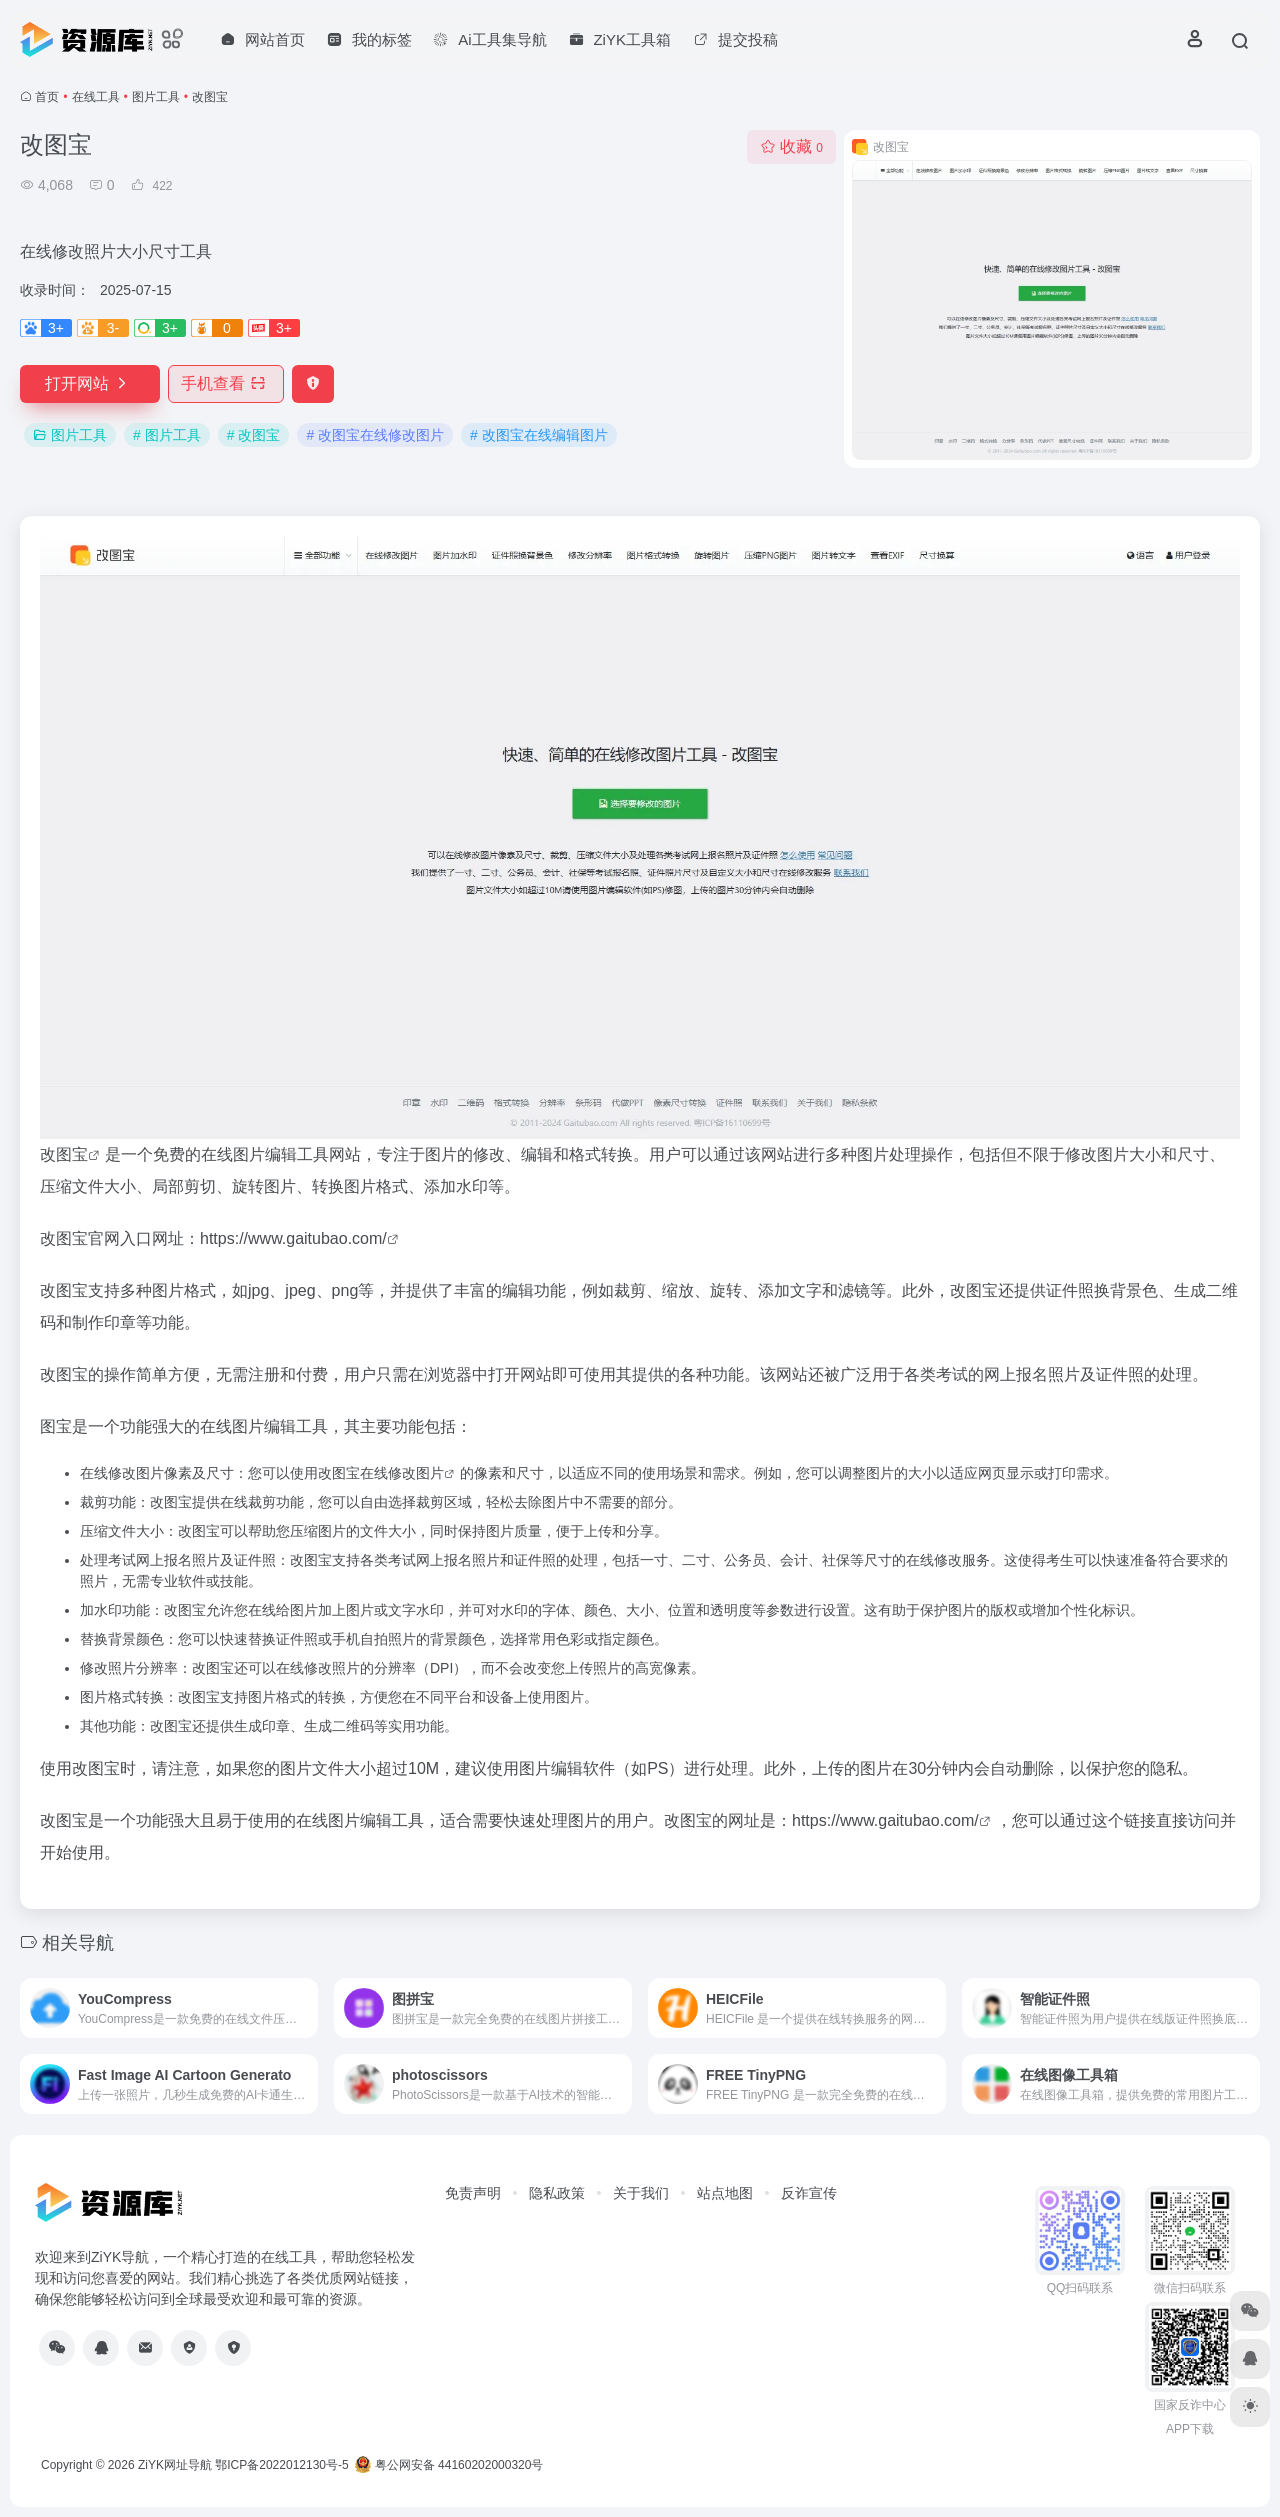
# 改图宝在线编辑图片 (539, 435)
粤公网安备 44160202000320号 (449, 2465)
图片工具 (156, 97)
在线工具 (96, 97)
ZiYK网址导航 (175, 2465)
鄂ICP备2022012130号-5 (281, 2465)
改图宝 (64, 1154)
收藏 (791, 146)
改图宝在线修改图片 (381, 1473)
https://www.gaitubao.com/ (293, 1238)
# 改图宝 (254, 435)
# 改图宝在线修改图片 (375, 435)
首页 (47, 97)
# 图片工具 (167, 435)
